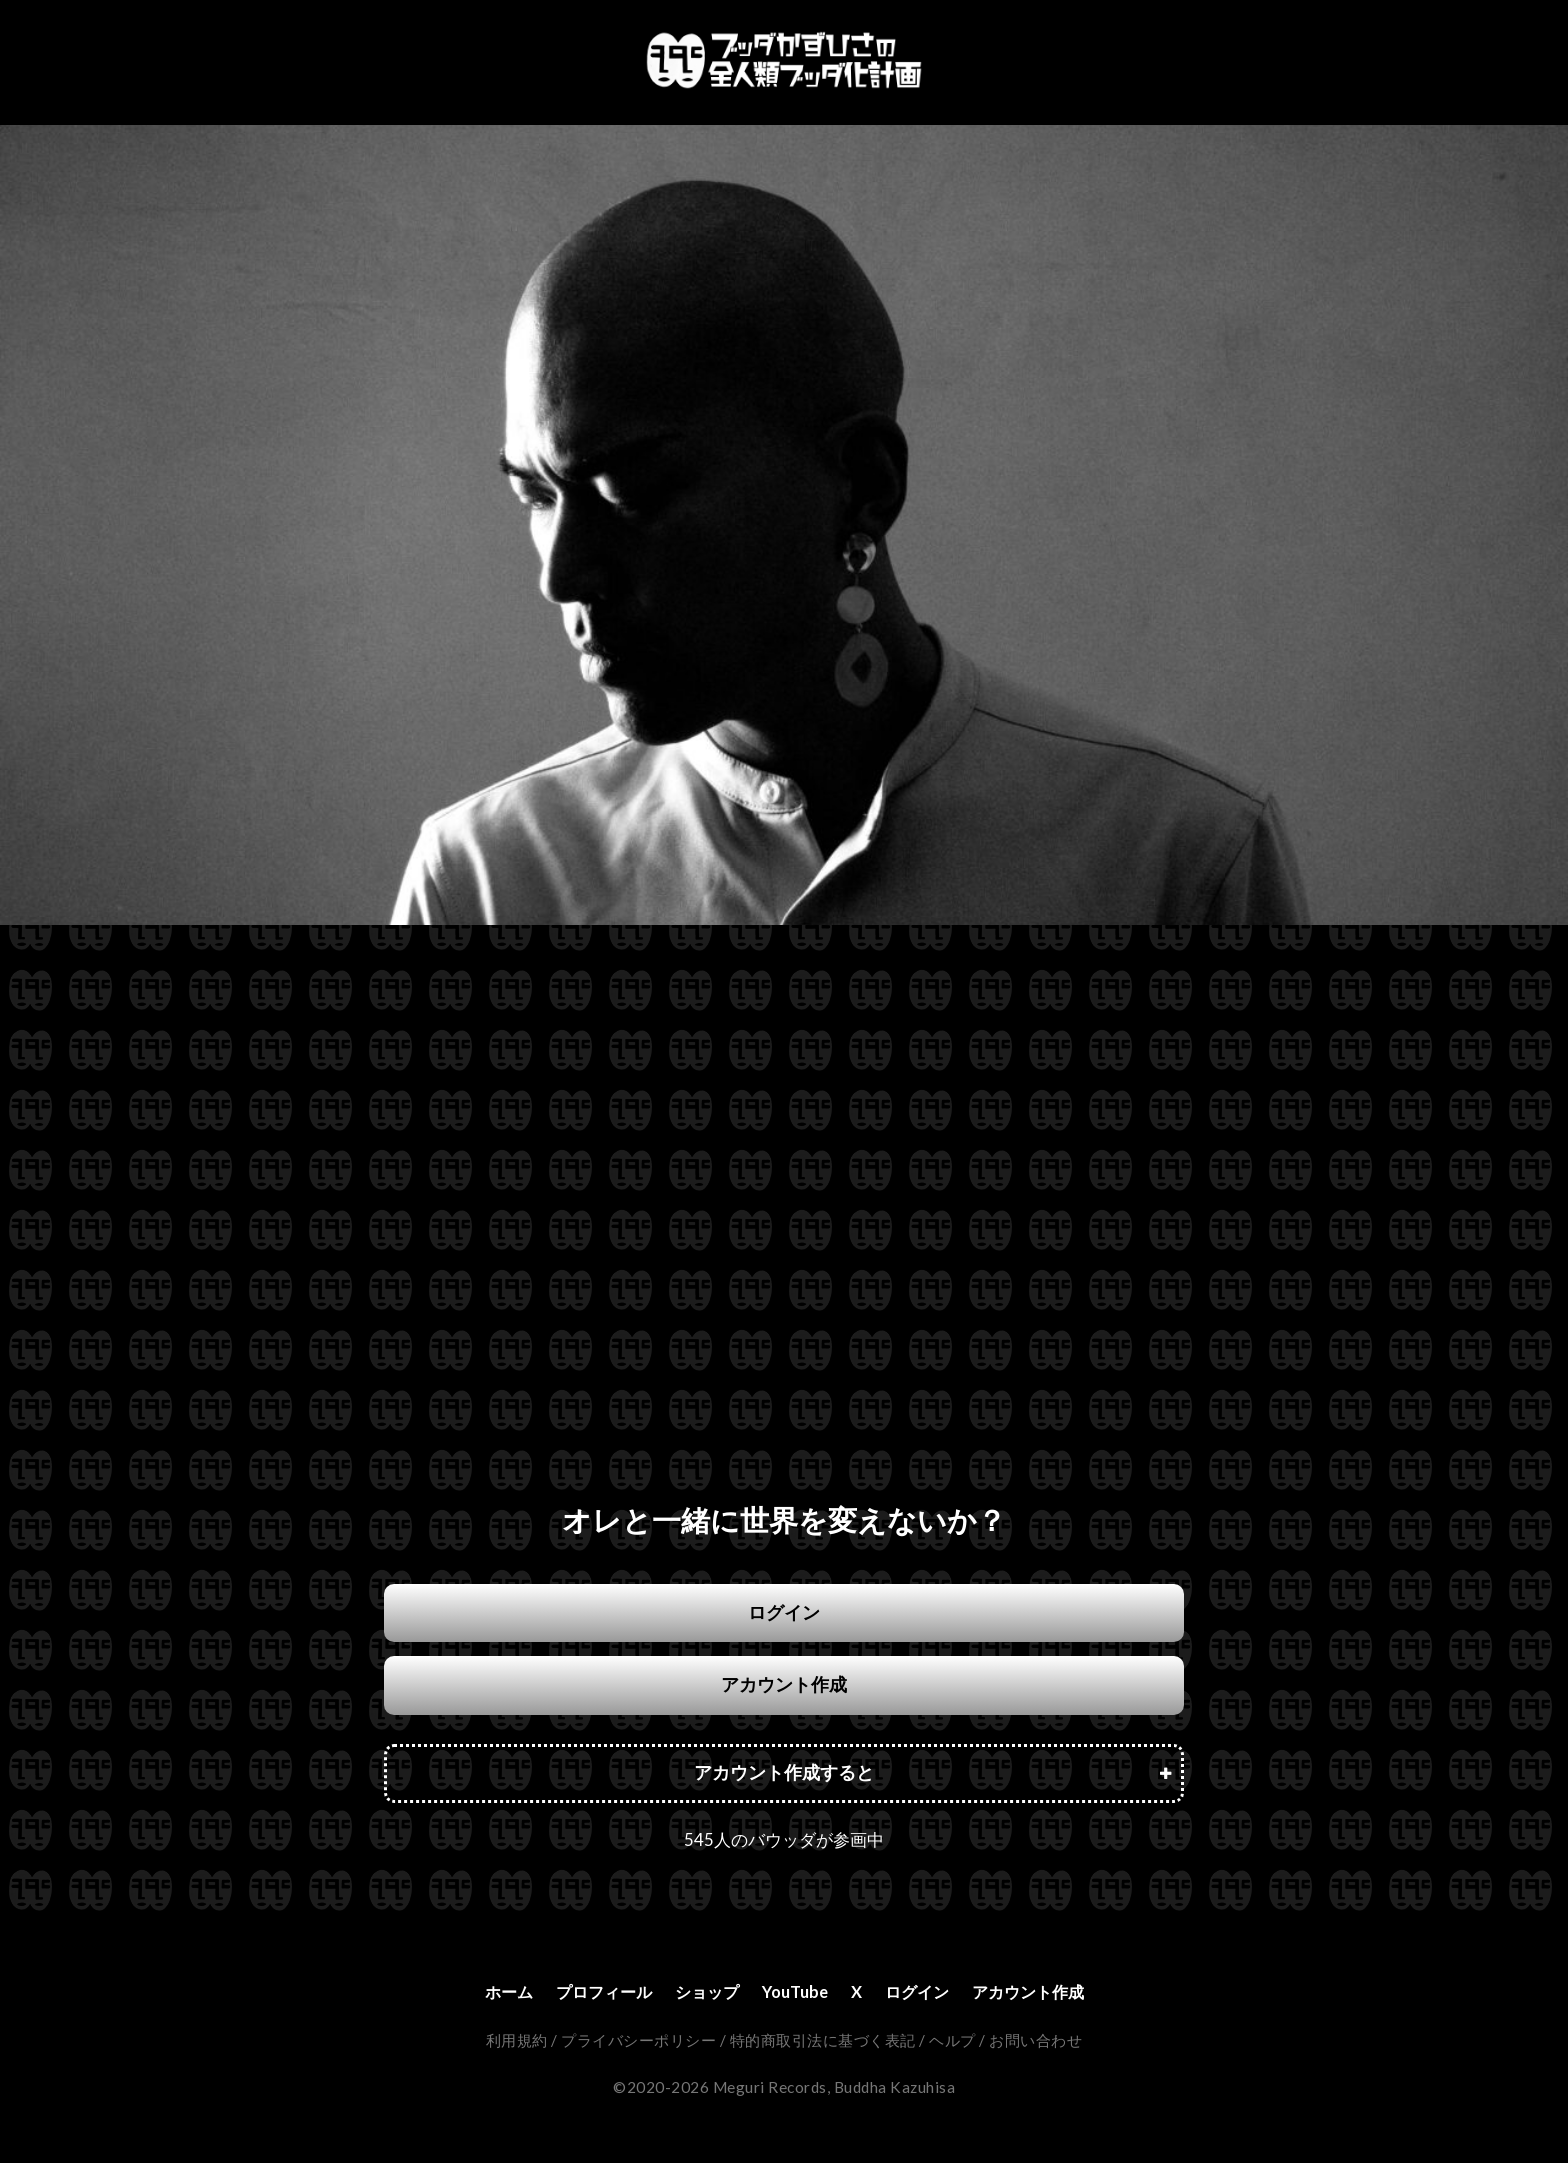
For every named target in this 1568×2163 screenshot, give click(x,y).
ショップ (701, 1992)
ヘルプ (952, 2042)
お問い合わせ (1035, 2042)
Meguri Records (770, 2089)
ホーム (484, 1992)
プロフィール (588, 1992)
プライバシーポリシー (638, 2042)
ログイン (784, 1612)
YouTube (796, 1992)
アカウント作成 (784, 1684)
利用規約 (517, 2042)
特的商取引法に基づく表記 (823, 2042)
